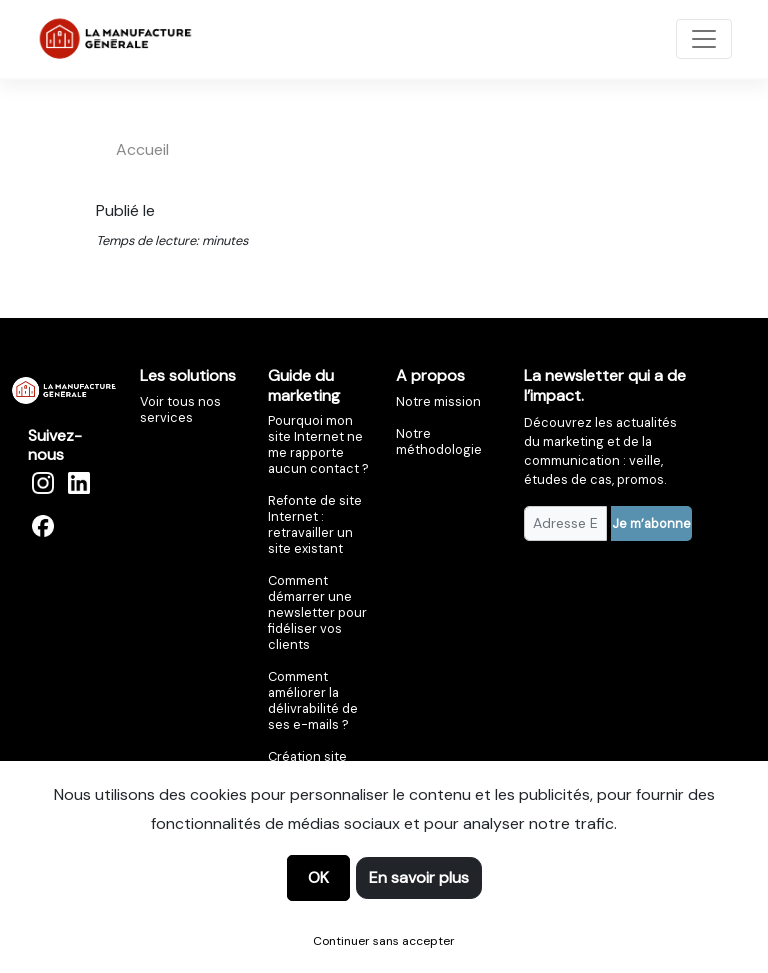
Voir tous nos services (180, 409)
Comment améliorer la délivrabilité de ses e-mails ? (313, 700)
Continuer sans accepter (384, 941)
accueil (142, 149)
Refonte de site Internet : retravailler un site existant (315, 524)
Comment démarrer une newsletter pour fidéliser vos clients (317, 612)
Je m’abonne (651, 523)
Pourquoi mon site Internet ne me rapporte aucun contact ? (318, 444)
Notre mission (438, 401)
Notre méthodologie (439, 441)
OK (318, 877)
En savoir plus (419, 877)
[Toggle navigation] (704, 39)
